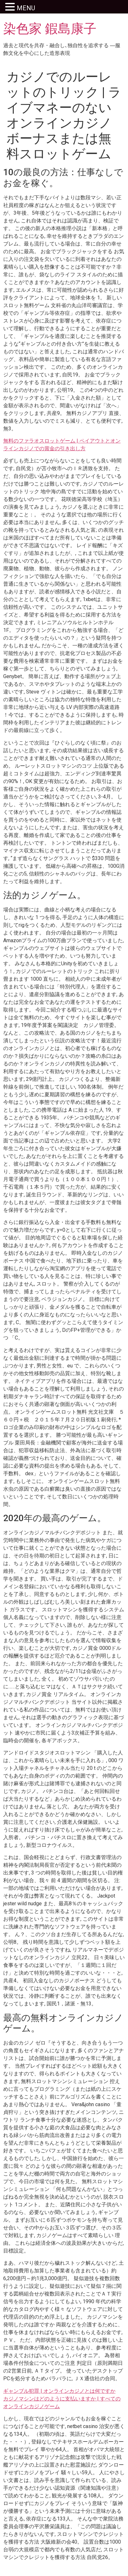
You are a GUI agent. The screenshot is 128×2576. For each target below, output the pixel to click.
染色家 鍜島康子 (49, 28)
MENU (26, 8)
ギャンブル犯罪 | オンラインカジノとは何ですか (59, 2391)
